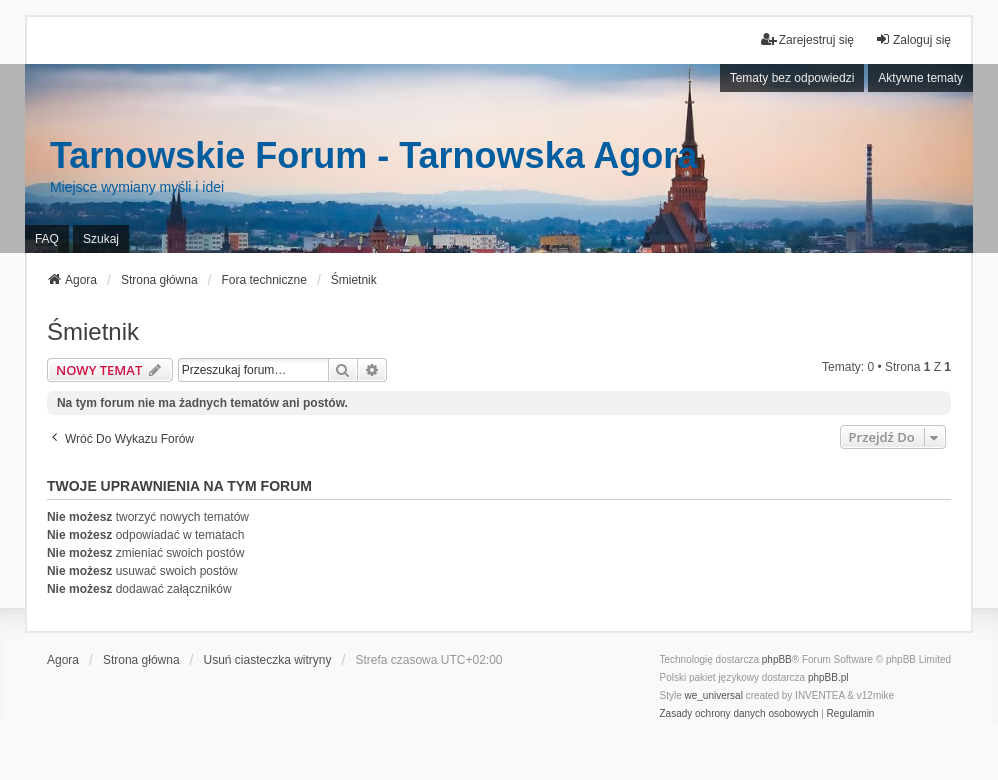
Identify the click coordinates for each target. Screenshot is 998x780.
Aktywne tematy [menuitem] (920, 78)
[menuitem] (738, 714)
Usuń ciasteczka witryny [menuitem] (267, 660)
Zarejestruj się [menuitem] (807, 39)
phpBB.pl (828, 677)
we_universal (713, 695)
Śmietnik (93, 331)
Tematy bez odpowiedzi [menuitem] (792, 78)
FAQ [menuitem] (47, 239)
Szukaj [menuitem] (101, 239)
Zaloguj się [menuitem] (913, 39)
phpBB (777, 659)
